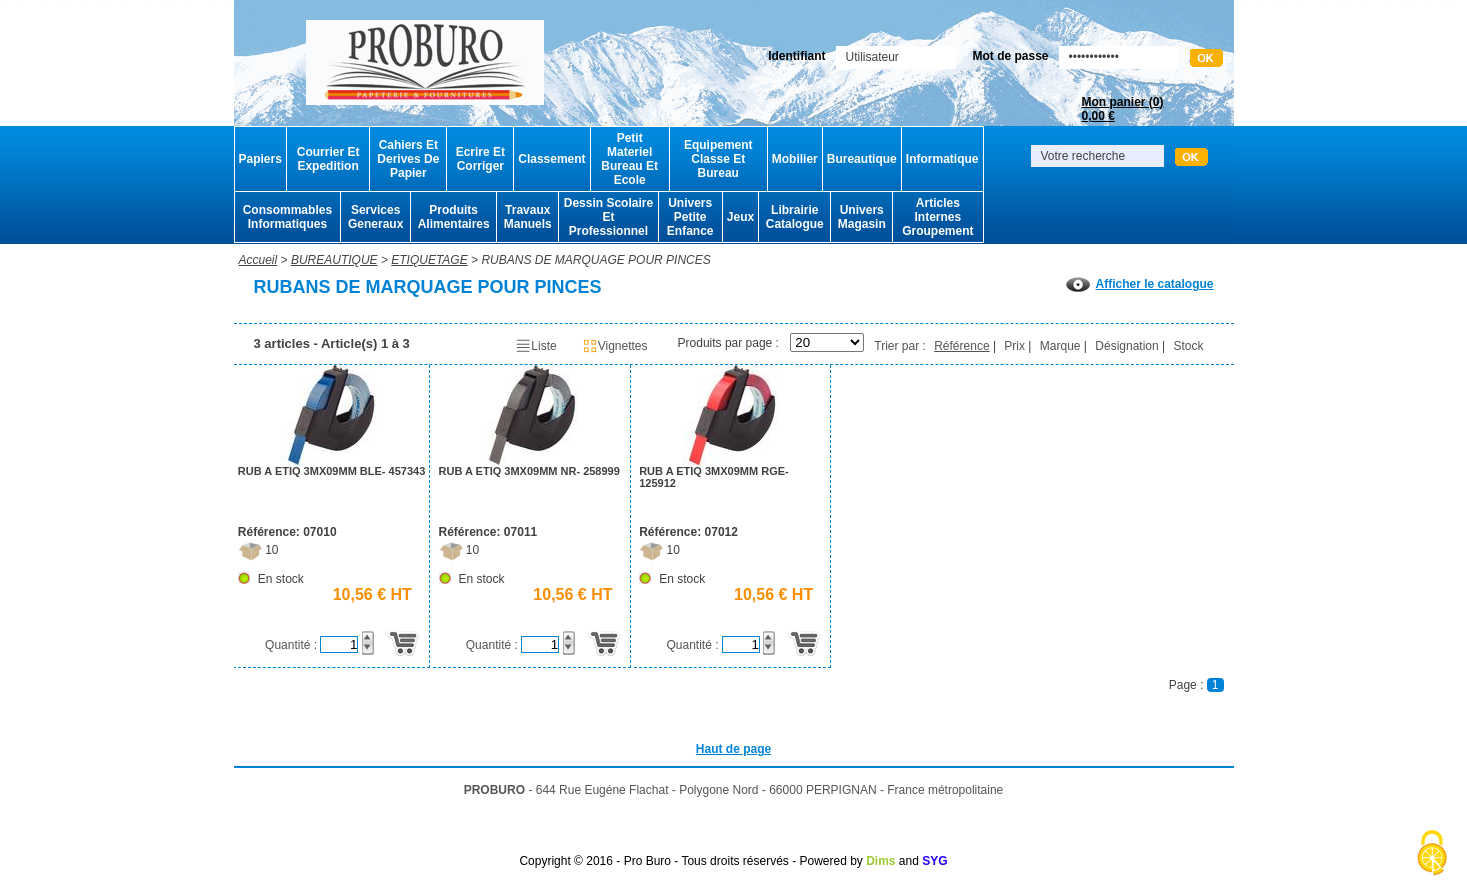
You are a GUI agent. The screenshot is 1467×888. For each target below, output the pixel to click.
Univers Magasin (862, 217)
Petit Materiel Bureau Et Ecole (629, 159)
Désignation (1126, 346)
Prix (1014, 346)
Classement (551, 159)
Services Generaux (375, 217)
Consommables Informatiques (287, 217)
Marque (1060, 346)
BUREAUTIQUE (334, 260)
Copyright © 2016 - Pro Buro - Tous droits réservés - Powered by (690, 861)
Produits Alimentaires (454, 217)
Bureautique (862, 159)
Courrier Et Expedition (328, 159)
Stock (1188, 346)
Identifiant (796, 56)
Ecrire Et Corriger (480, 159)
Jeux (740, 217)
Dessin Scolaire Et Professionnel (608, 217)
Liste (535, 346)
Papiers (260, 159)
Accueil (258, 260)
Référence (961, 346)
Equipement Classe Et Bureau (718, 159)
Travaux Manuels (528, 217)
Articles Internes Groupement (937, 217)
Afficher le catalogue (1139, 284)
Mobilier (795, 159)
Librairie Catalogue (795, 217)
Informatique (942, 159)
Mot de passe (1010, 56)
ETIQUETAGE (429, 260)
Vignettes (615, 346)
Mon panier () (1122, 109)
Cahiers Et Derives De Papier (408, 159)
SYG (934, 861)
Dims (880, 861)
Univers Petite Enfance (690, 217)
